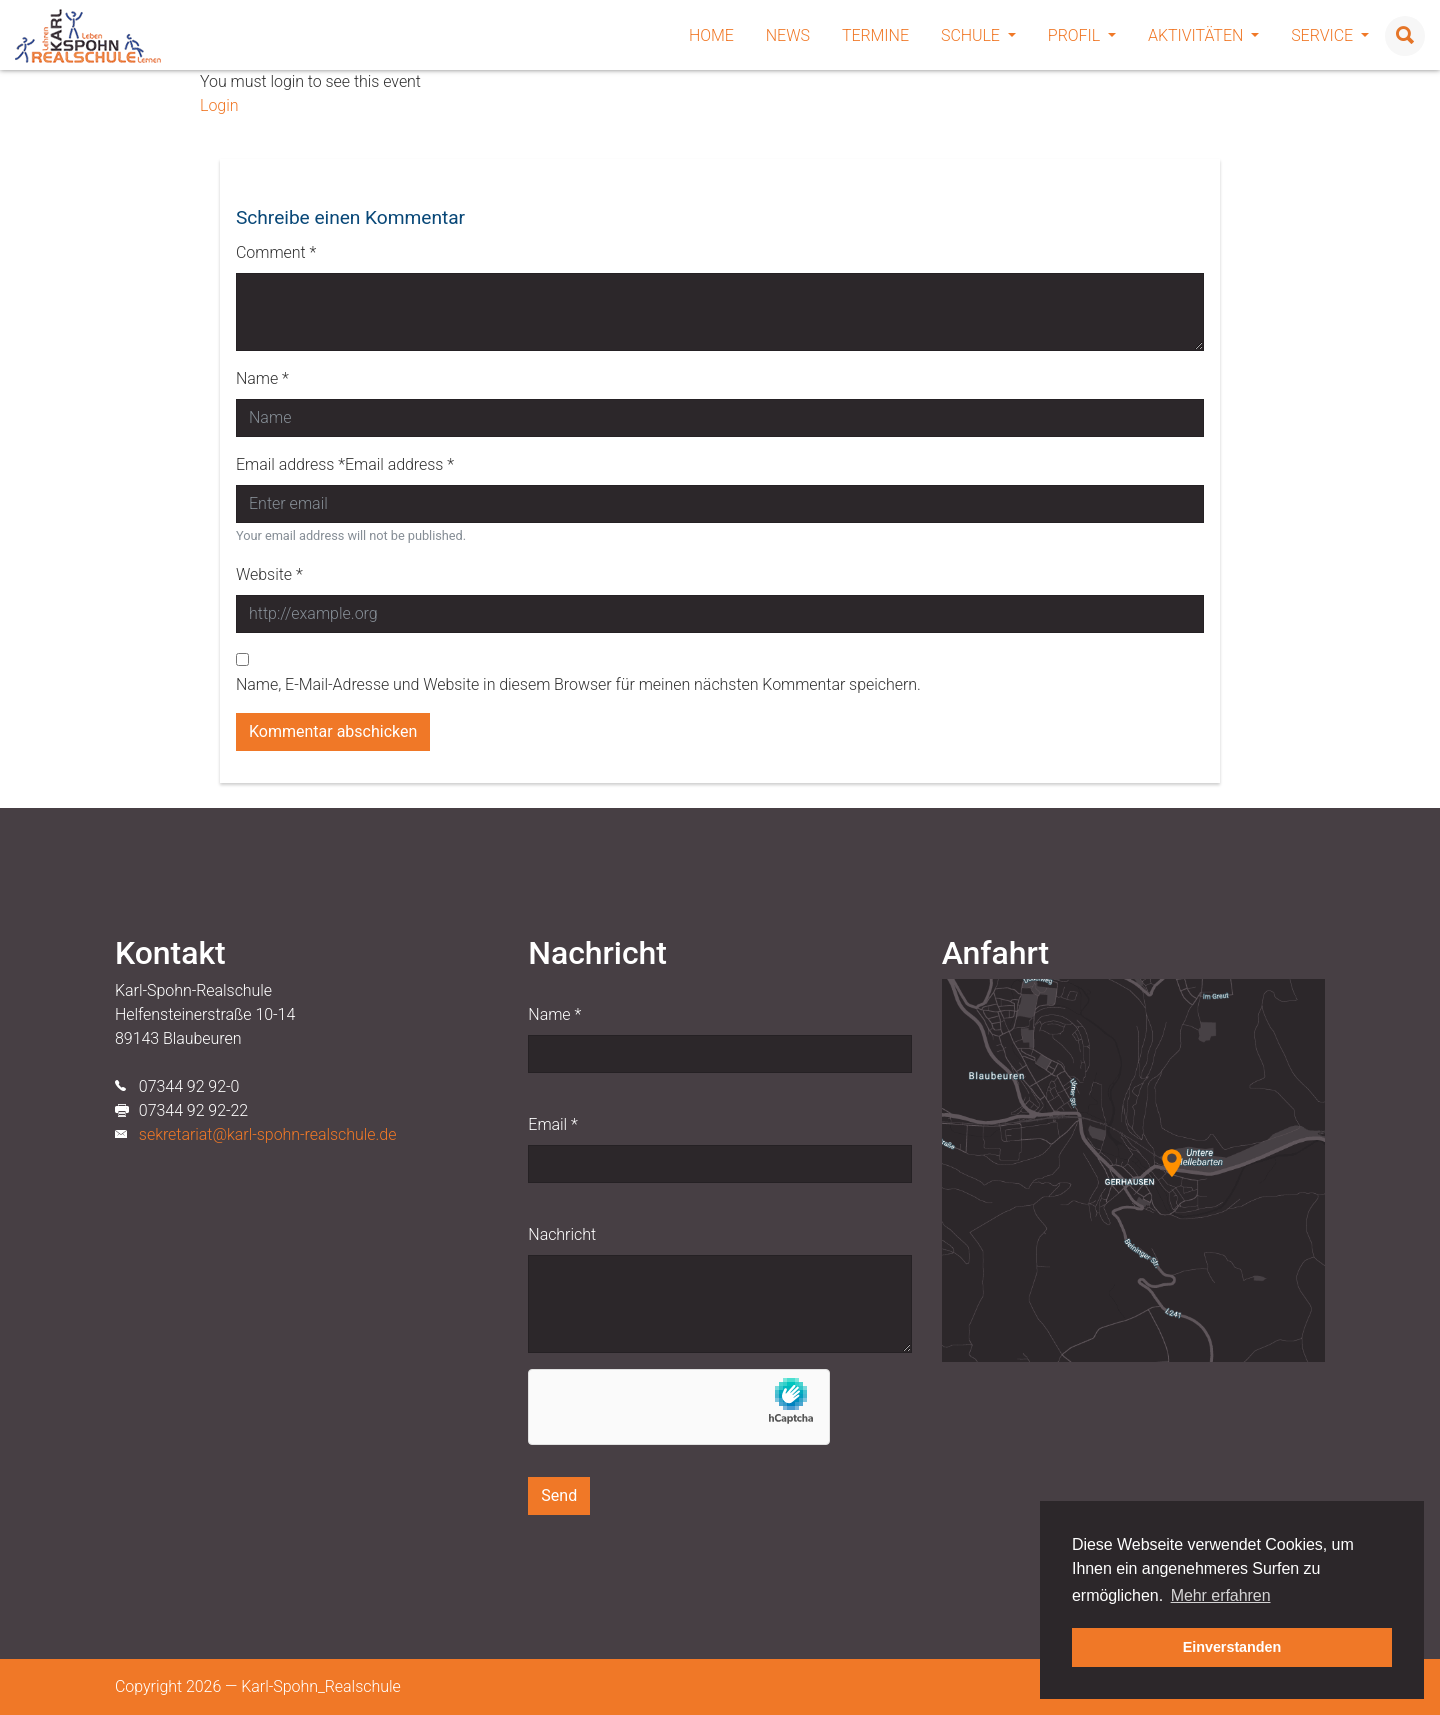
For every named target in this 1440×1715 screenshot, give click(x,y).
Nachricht (562, 1234)
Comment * (276, 252)
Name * (262, 378)
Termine (875, 35)
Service (1330, 35)
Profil (1082, 35)
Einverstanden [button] (1232, 1647)
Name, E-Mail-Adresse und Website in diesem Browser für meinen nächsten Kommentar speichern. (578, 684)
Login (219, 105)
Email (552, 1124)
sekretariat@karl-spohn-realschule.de (268, 1134)
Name (554, 1014)
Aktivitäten (1203, 35)
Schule (978, 35)
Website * (269, 574)
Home (711, 35)
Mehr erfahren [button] (1221, 1595)
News (788, 35)
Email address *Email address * (345, 464)
